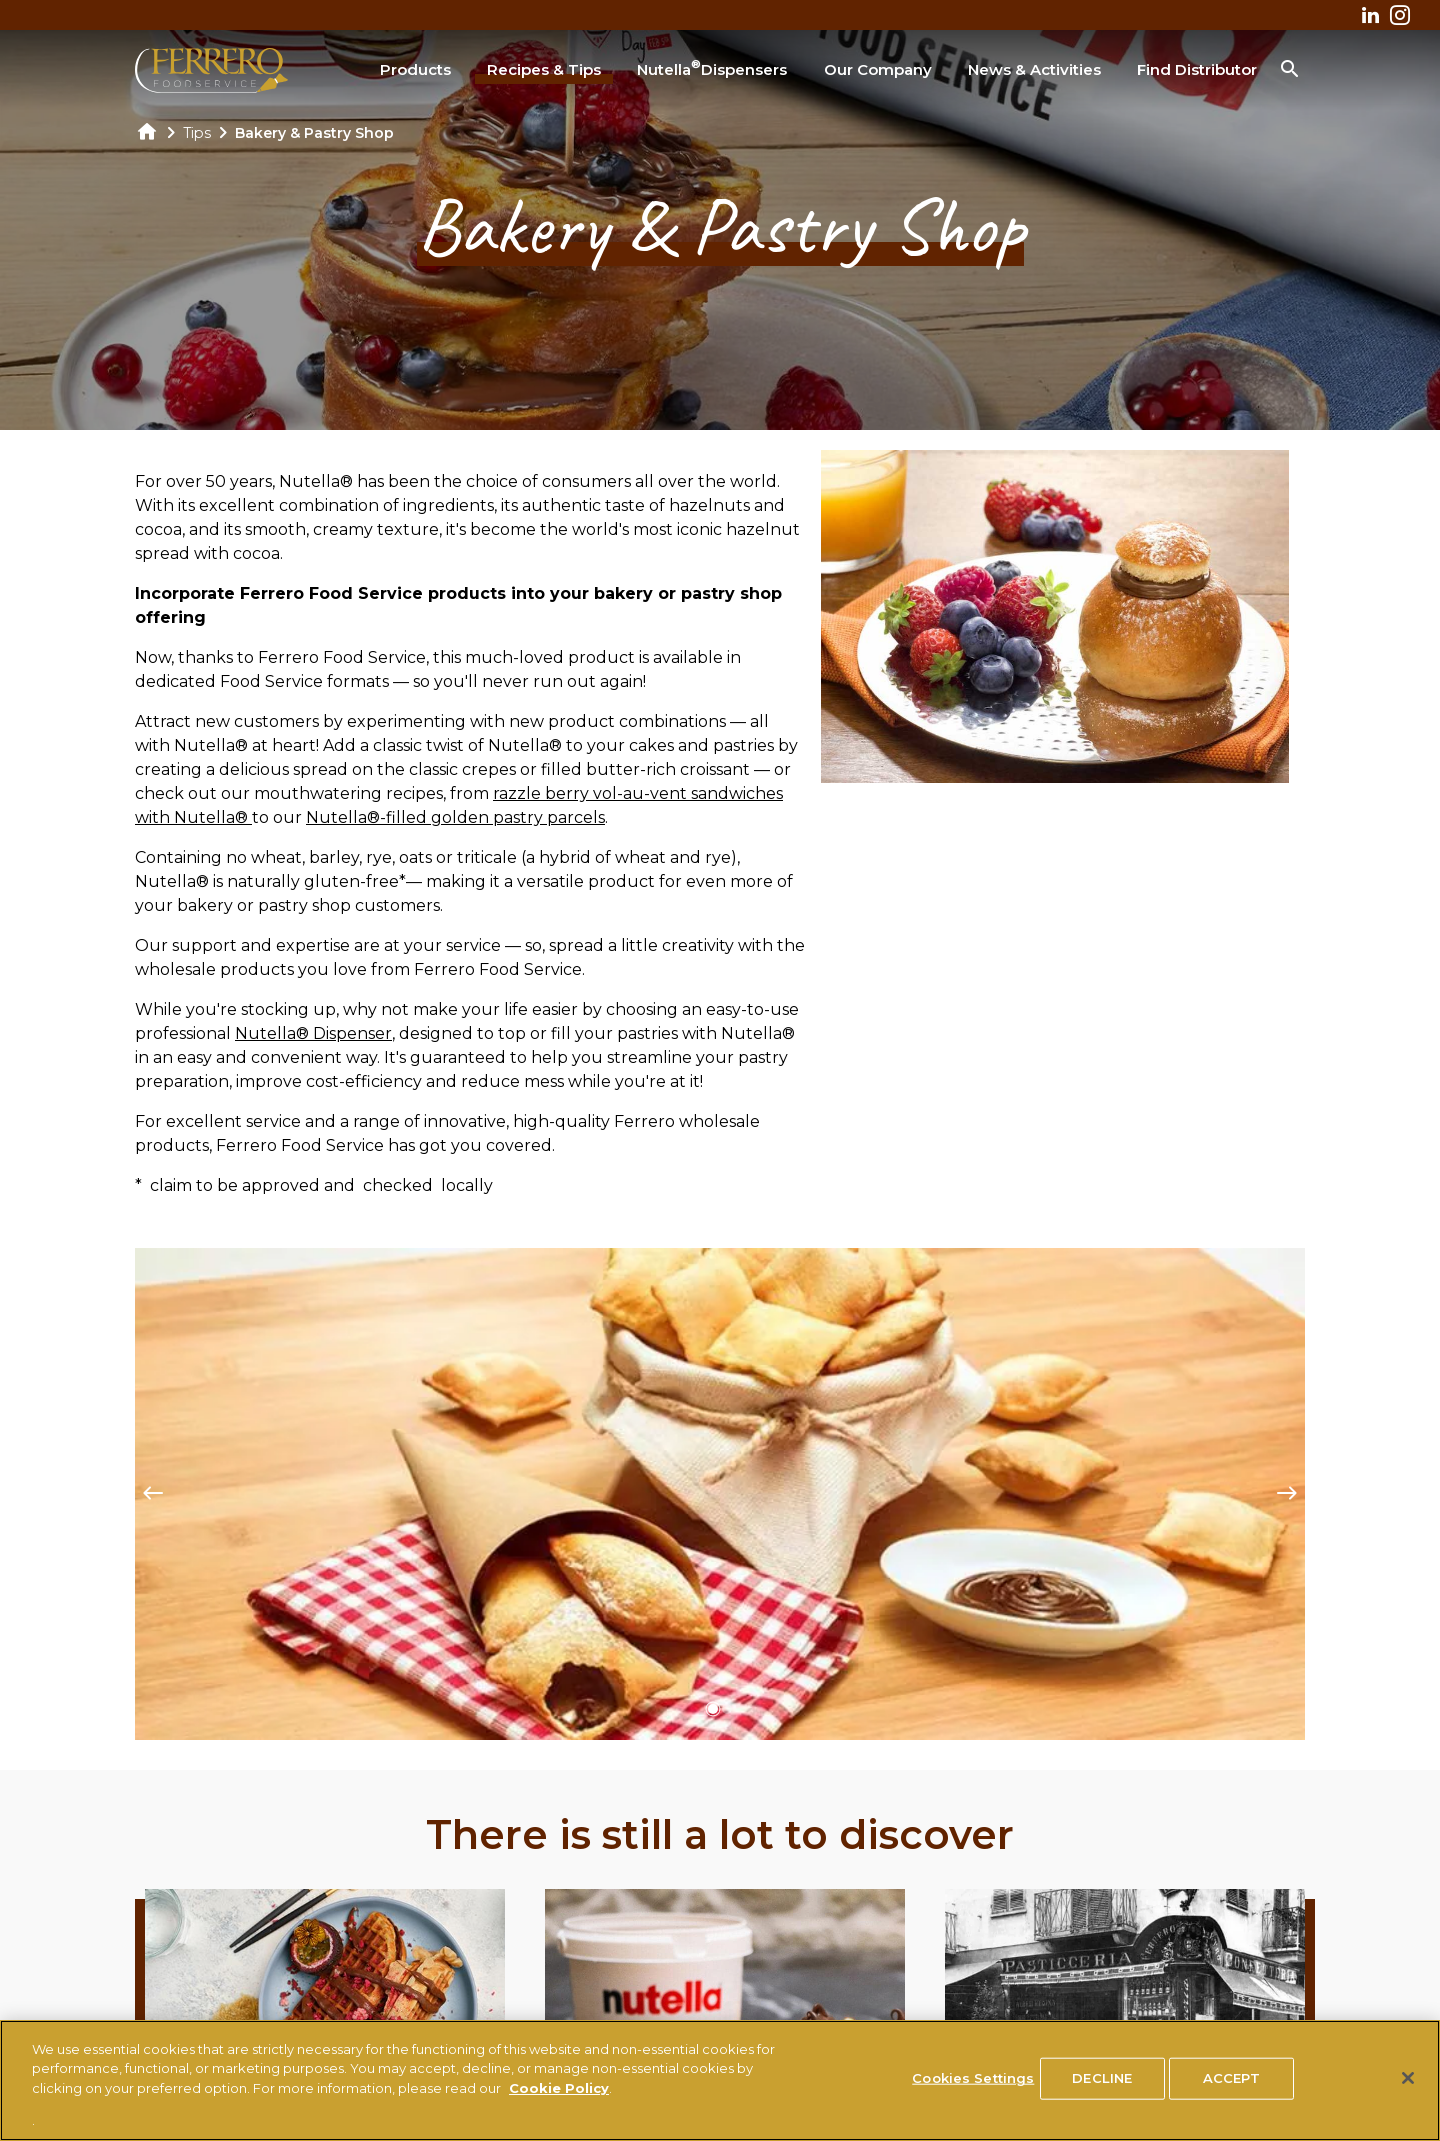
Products (415, 69)
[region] (720, 2080)
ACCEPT (1231, 2078)
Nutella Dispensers (712, 68)
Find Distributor (1197, 69)
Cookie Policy (559, 2088)
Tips (197, 133)
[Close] (1408, 2078)
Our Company (878, 69)
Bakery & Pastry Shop (314, 133)
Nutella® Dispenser (313, 1033)
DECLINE (1102, 2078)
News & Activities (1034, 69)
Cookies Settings (973, 2078)
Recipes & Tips (544, 69)
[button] (713, 1709)
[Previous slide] (153, 1494)
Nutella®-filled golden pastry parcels (455, 817)
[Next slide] (1287, 1494)
